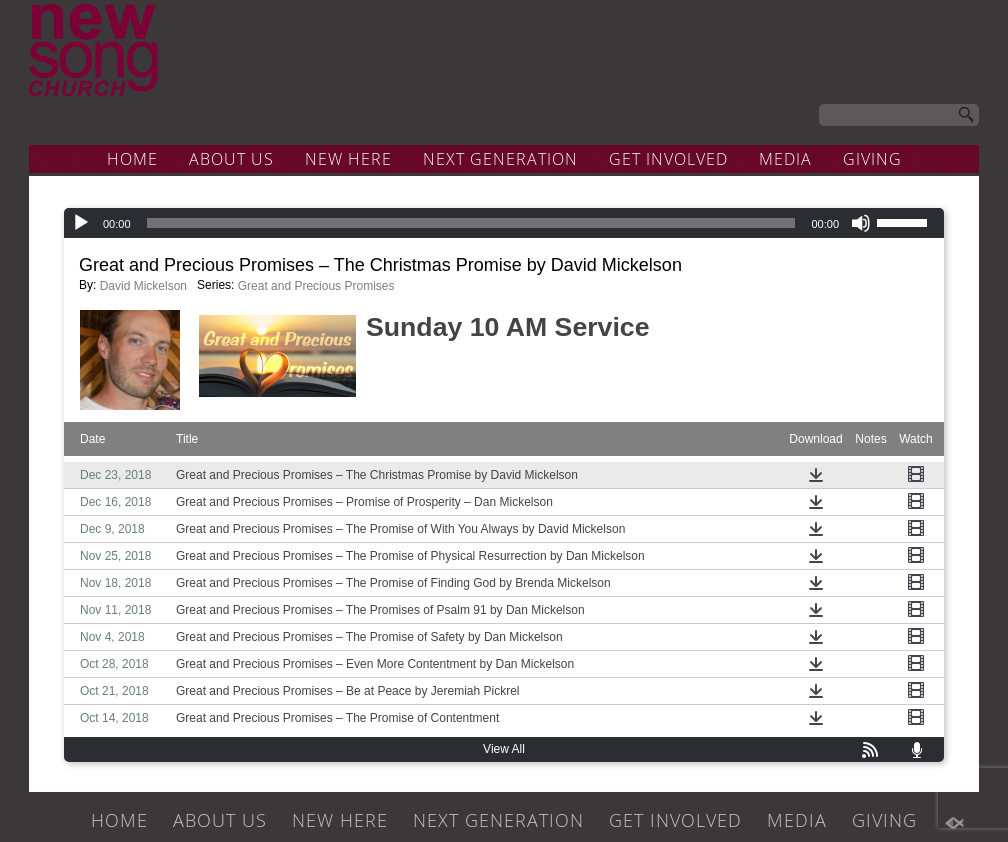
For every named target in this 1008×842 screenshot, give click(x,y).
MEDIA (785, 159)
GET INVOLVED (668, 159)
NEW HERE (348, 159)
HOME (132, 159)
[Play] (81, 223)
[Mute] (861, 223)
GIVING (872, 159)
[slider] (471, 223)
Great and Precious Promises (316, 286)
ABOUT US (231, 159)
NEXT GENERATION (500, 159)
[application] (504, 223)
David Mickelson (143, 286)
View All (504, 749)
